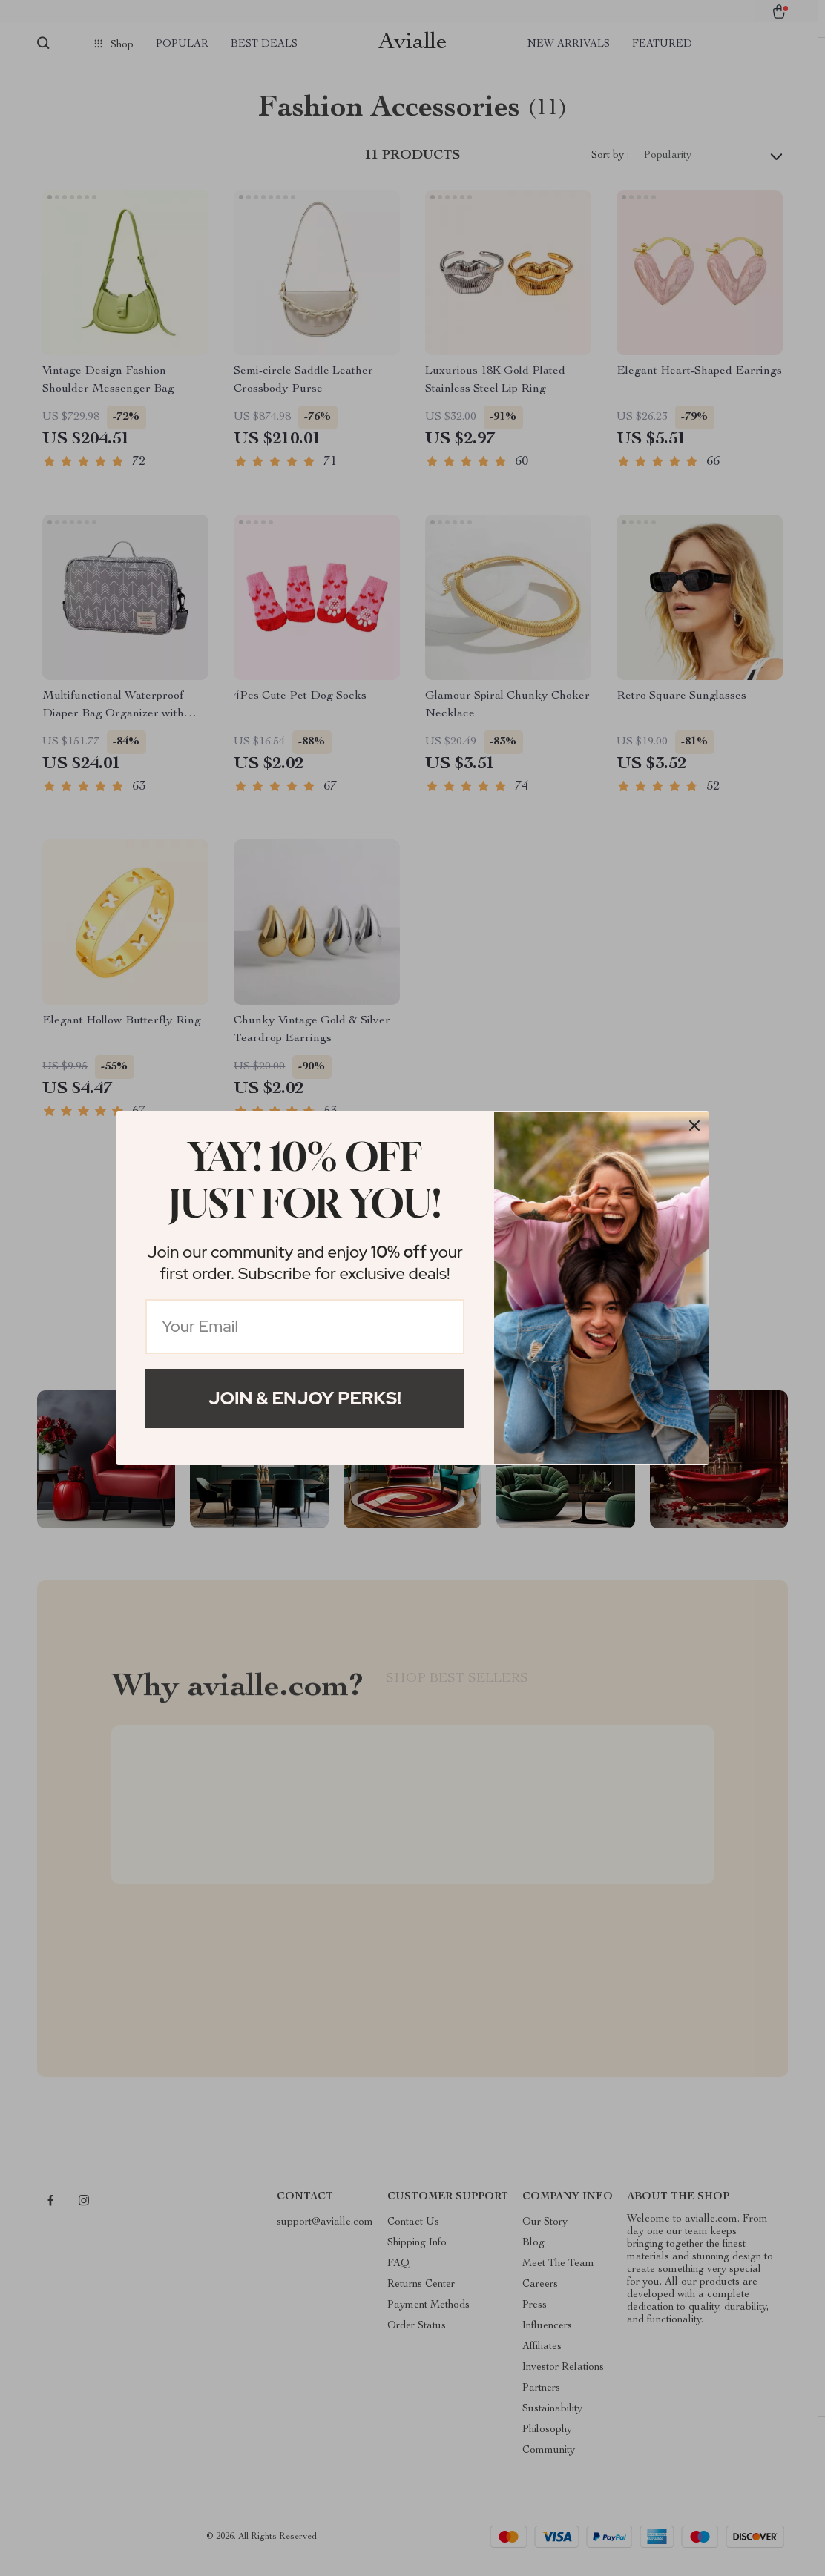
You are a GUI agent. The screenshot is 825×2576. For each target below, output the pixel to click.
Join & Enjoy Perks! (304, 1398)
